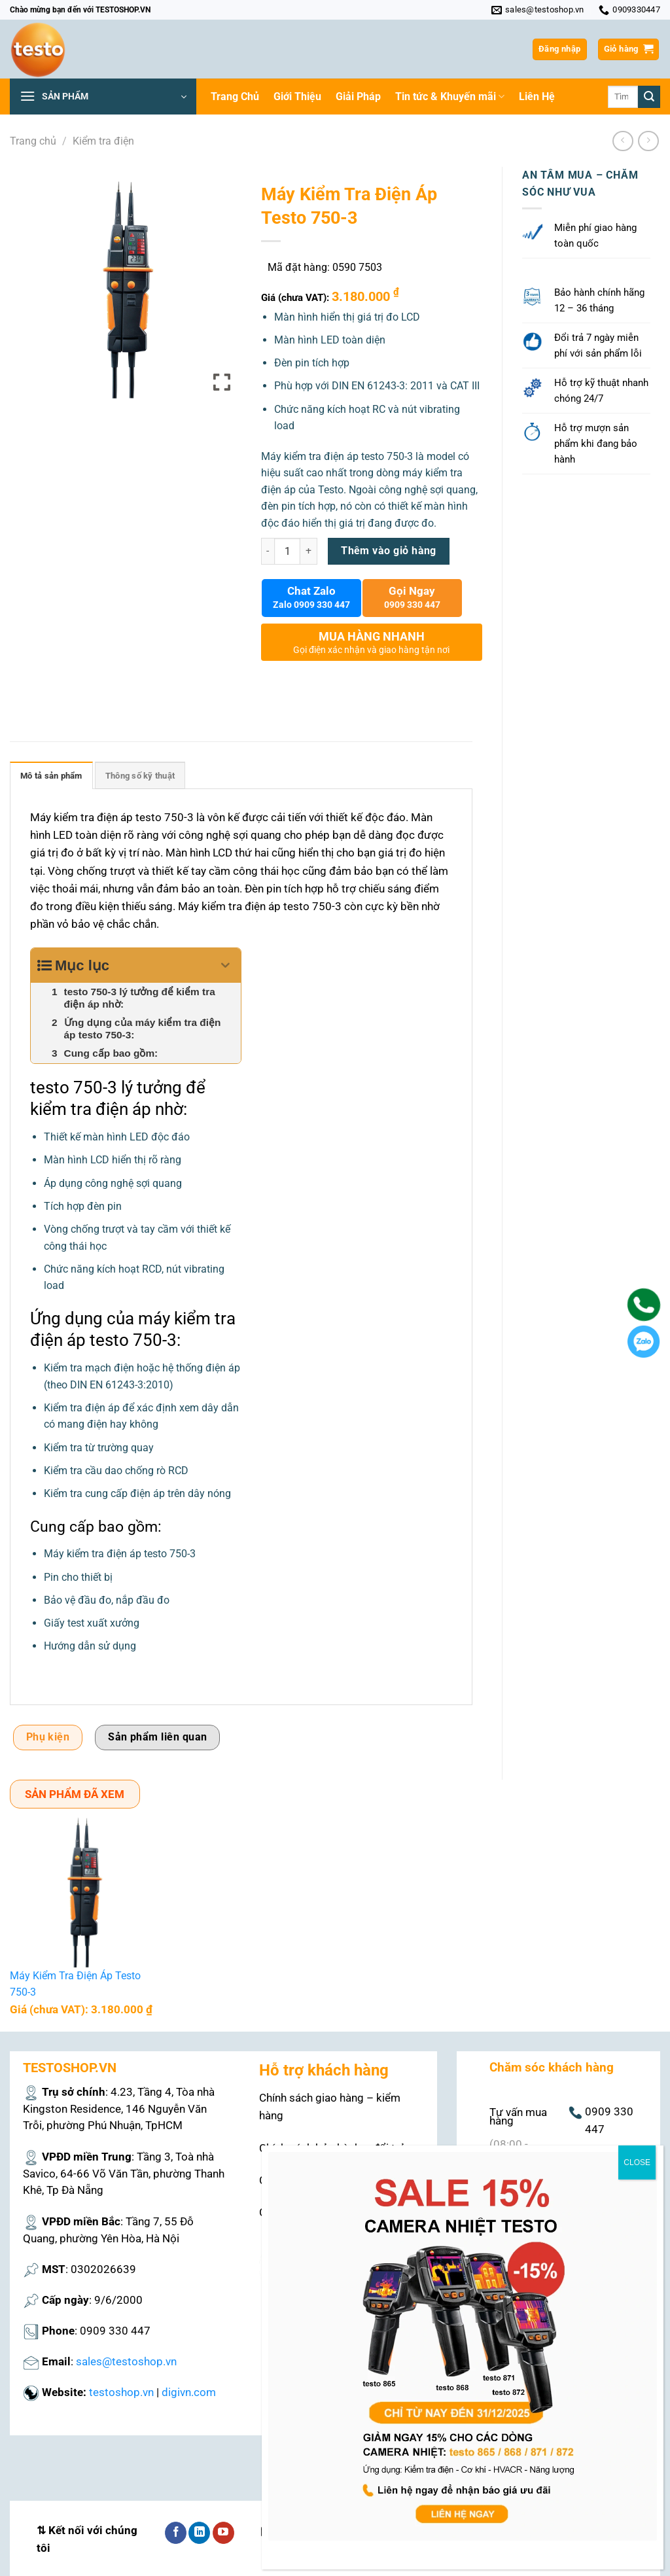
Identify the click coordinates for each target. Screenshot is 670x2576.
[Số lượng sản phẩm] (287, 551)
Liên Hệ (537, 96)
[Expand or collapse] (226, 965)
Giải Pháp (358, 96)
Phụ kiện (48, 1737)
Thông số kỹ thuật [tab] (140, 776)
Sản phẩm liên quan (157, 1737)
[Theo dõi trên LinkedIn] (199, 2533)
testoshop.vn (121, 2392)
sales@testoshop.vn (126, 2361)
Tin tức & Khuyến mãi (449, 96)
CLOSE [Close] (637, 2162)
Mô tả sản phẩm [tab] (51, 776)
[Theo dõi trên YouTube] (223, 2533)
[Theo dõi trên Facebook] (175, 2533)
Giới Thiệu (297, 96)
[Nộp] (649, 97)
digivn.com (189, 2392)
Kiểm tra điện (103, 141)
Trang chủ (33, 141)
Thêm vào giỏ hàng (388, 551)
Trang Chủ (235, 96)
